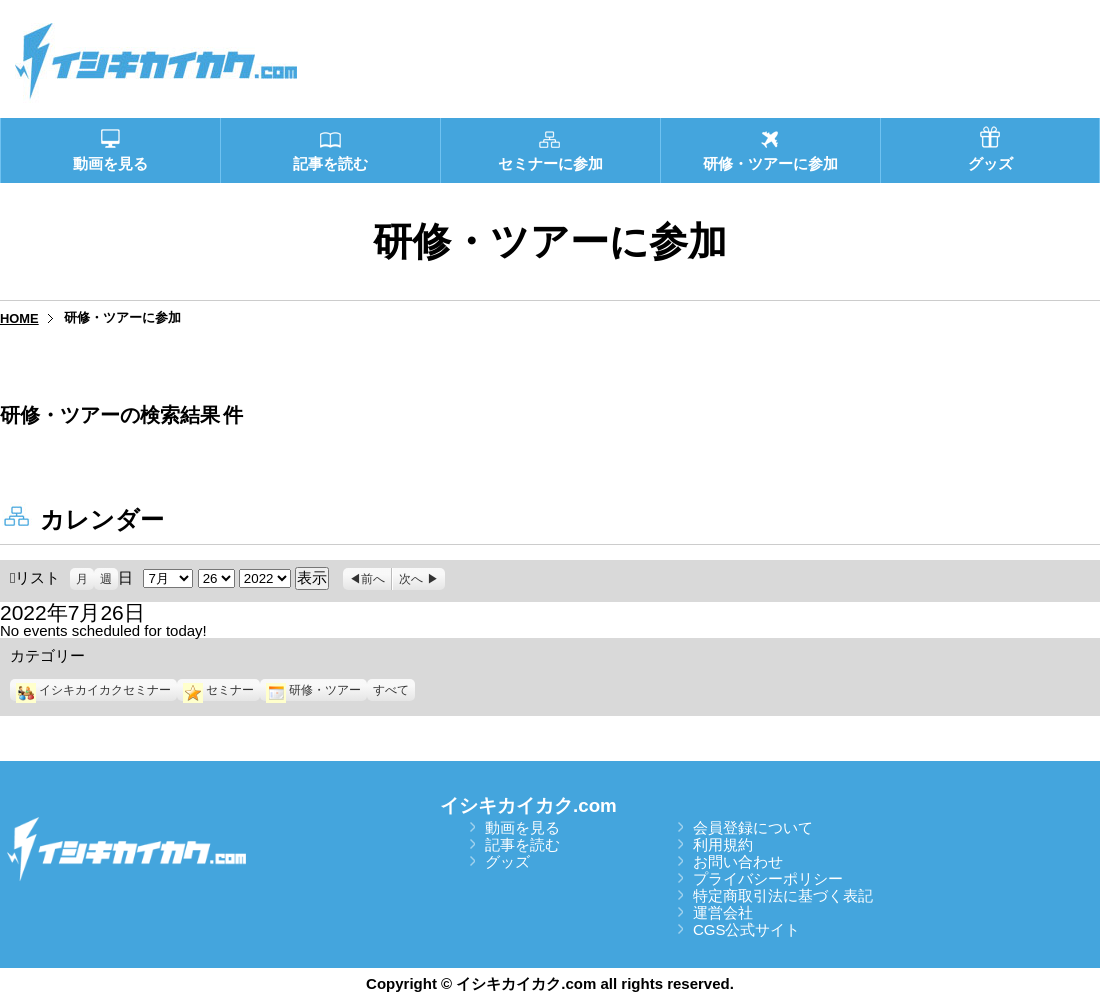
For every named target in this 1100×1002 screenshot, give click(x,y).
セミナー (218, 690)
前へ (373, 579)
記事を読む (522, 844)
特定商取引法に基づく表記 (783, 895)
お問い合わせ (738, 861)
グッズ (507, 861)
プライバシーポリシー (768, 878)
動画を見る (522, 827)
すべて (391, 690)
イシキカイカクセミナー (93, 690)
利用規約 (723, 844)
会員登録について (753, 827)
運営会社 (723, 912)
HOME (19, 318)
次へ (411, 579)
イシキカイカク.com (528, 805)
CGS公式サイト (747, 929)
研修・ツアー (313, 690)
